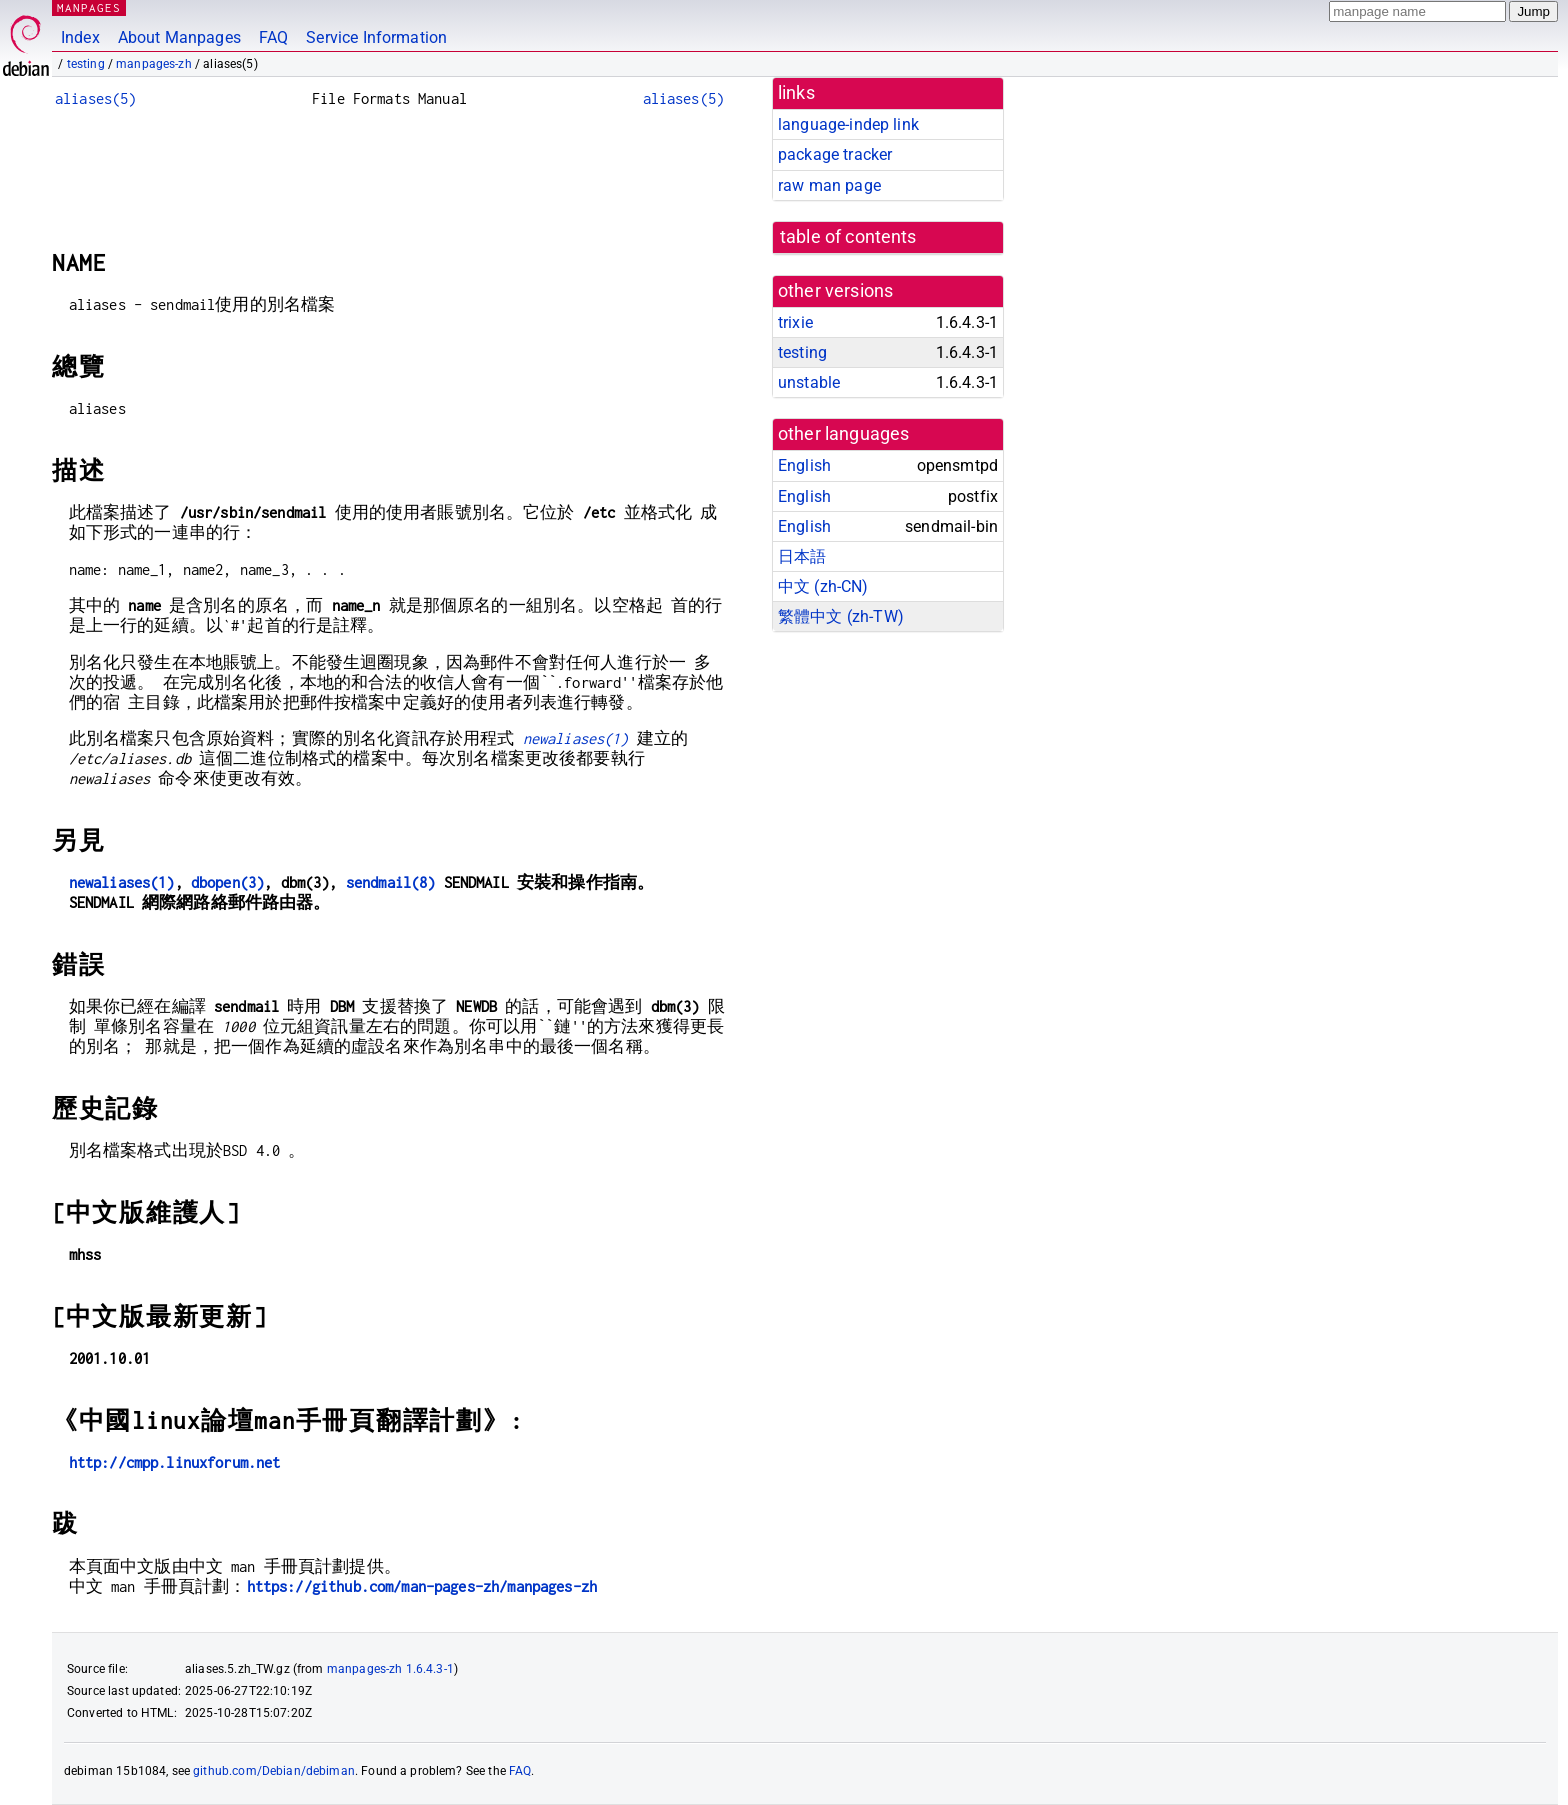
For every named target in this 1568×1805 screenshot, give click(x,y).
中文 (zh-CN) (823, 586)
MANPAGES (89, 7)
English (804, 465)
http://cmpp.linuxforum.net (175, 1462)
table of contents (848, 237)
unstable (809, 382)
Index (80, 37)
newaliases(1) (576, 738)
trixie (795, 322)
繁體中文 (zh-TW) (841, 616)
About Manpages (179, 37)
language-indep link (848, 124)
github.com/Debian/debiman (274, 1771)
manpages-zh (154, 64)
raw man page (829, 185)
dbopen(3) (227, 882)
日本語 (802, 556)
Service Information (376, 37)
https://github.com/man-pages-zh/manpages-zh (422, 1586)
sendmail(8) (391, 882)
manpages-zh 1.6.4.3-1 (390, 1669)
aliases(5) (96, 98)
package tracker (835, 154)
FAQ (273, 37)
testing (86, 64)
